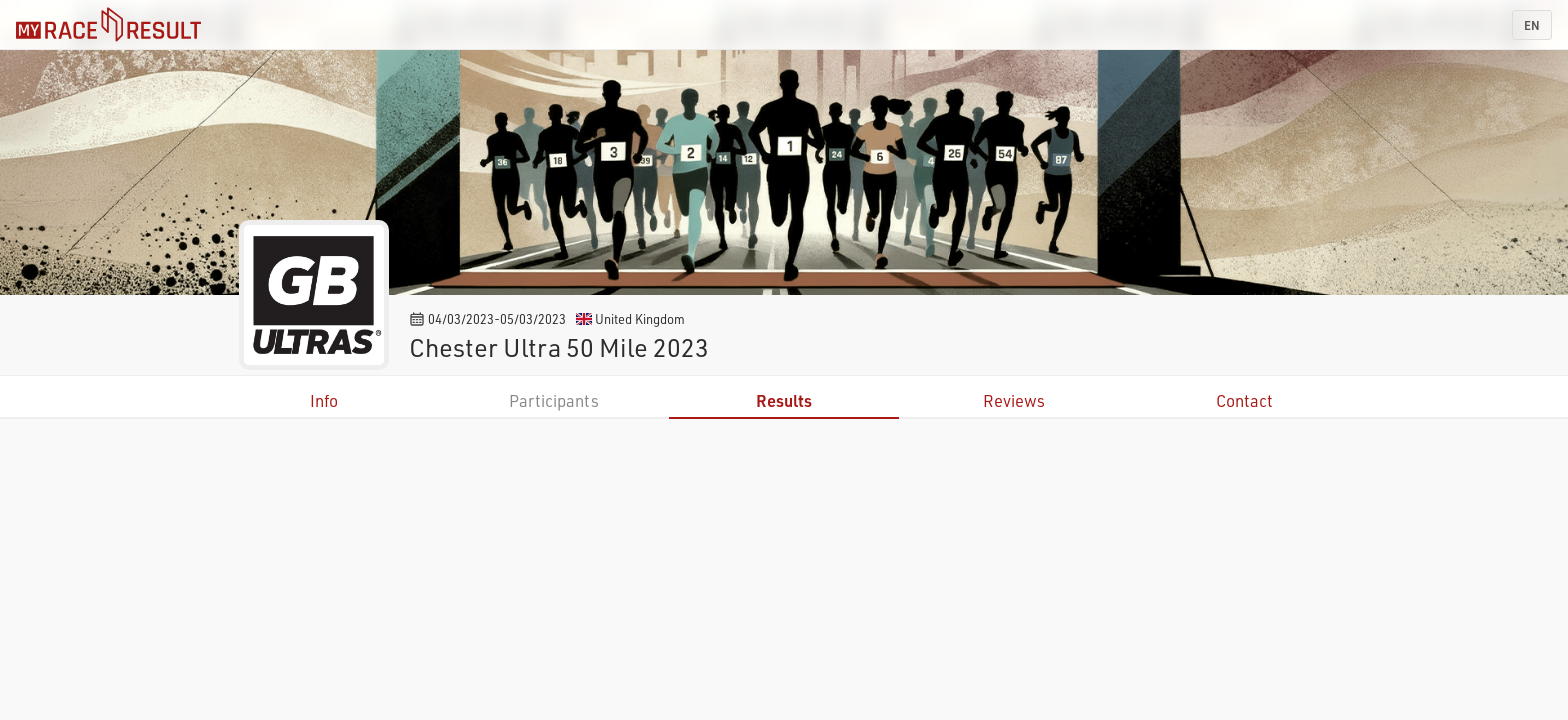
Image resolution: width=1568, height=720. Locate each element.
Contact (1244, 400)
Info (324, 400)
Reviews (1014, 400)
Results (784, 400)
